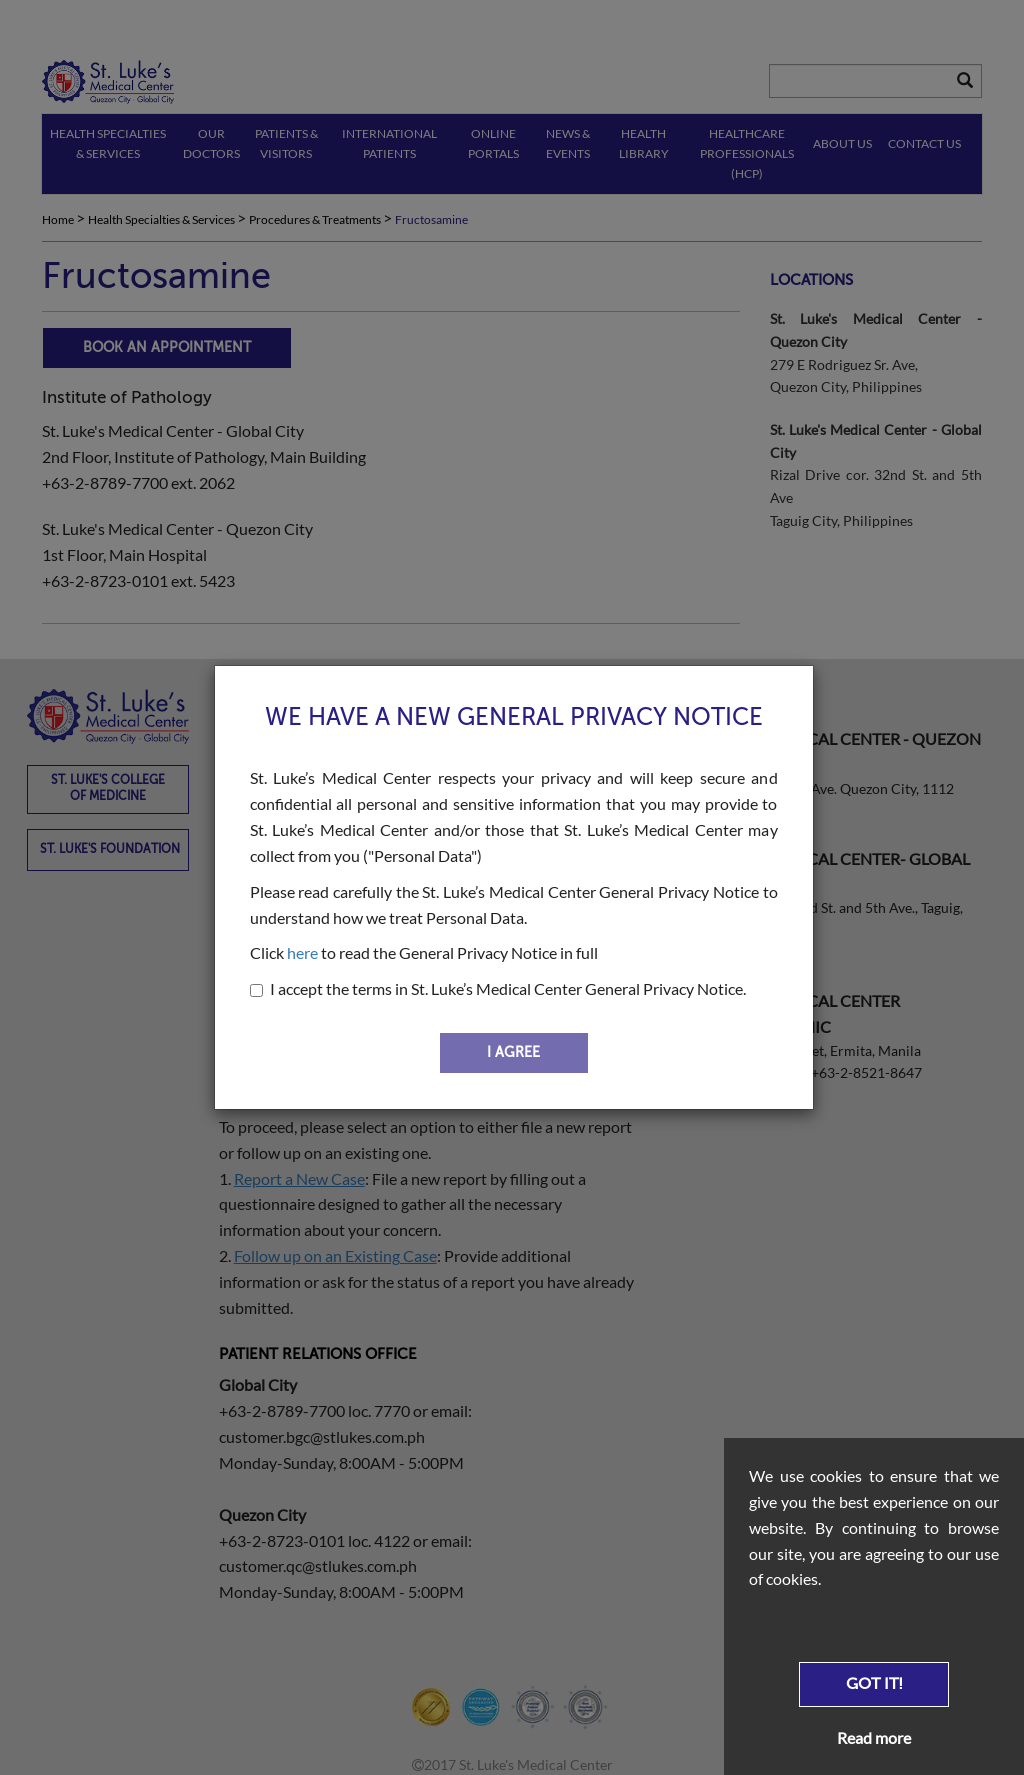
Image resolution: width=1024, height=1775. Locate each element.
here (302, 952)
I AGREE (513, 1052)
